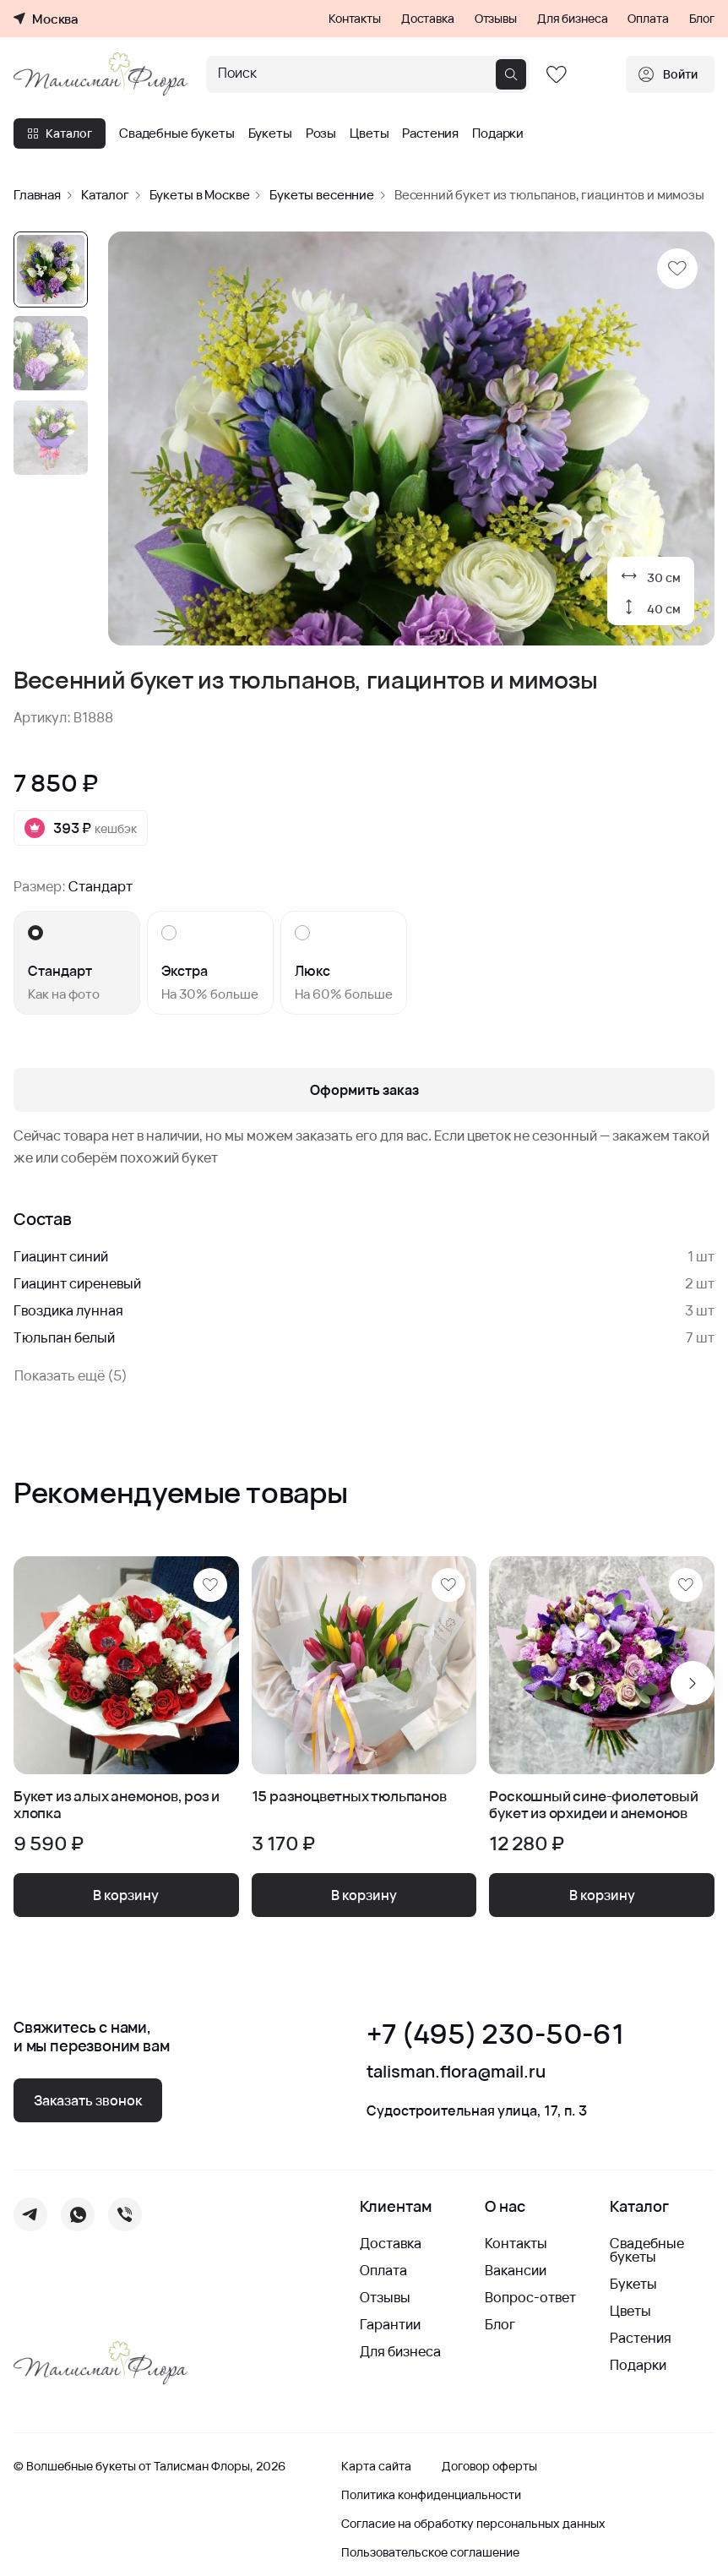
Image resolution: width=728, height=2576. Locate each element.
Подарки (498, 133)
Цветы (369, 133)
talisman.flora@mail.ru (456, 2071)
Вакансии (515, 2270)
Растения (430, 133)
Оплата (647, 19)
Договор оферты (489, 2466)
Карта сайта (376, 2466)
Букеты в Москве (199, 195)
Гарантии (390, 2324)
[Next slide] (692, 1683)
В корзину (126, 1895)
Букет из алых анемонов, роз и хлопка (117, 1805)
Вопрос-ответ (530, 2297)
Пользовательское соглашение (430, 2552)
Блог (701, 19)
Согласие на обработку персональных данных (473, 2524)
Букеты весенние (321, 195)
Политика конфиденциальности (431, 2495)
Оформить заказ (364, 1090)
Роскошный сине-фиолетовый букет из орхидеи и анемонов (593, 1805)
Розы (321, 133)
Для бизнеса (572, 19)
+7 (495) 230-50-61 (495, 2034)
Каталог (59, 133)
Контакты (355, 19)
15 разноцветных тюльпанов (349, 1796)
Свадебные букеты (177, 133)
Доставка (427, 19)
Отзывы (496, 19)
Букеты (270, 133)
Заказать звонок (88, 2100)
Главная (37, 195)
